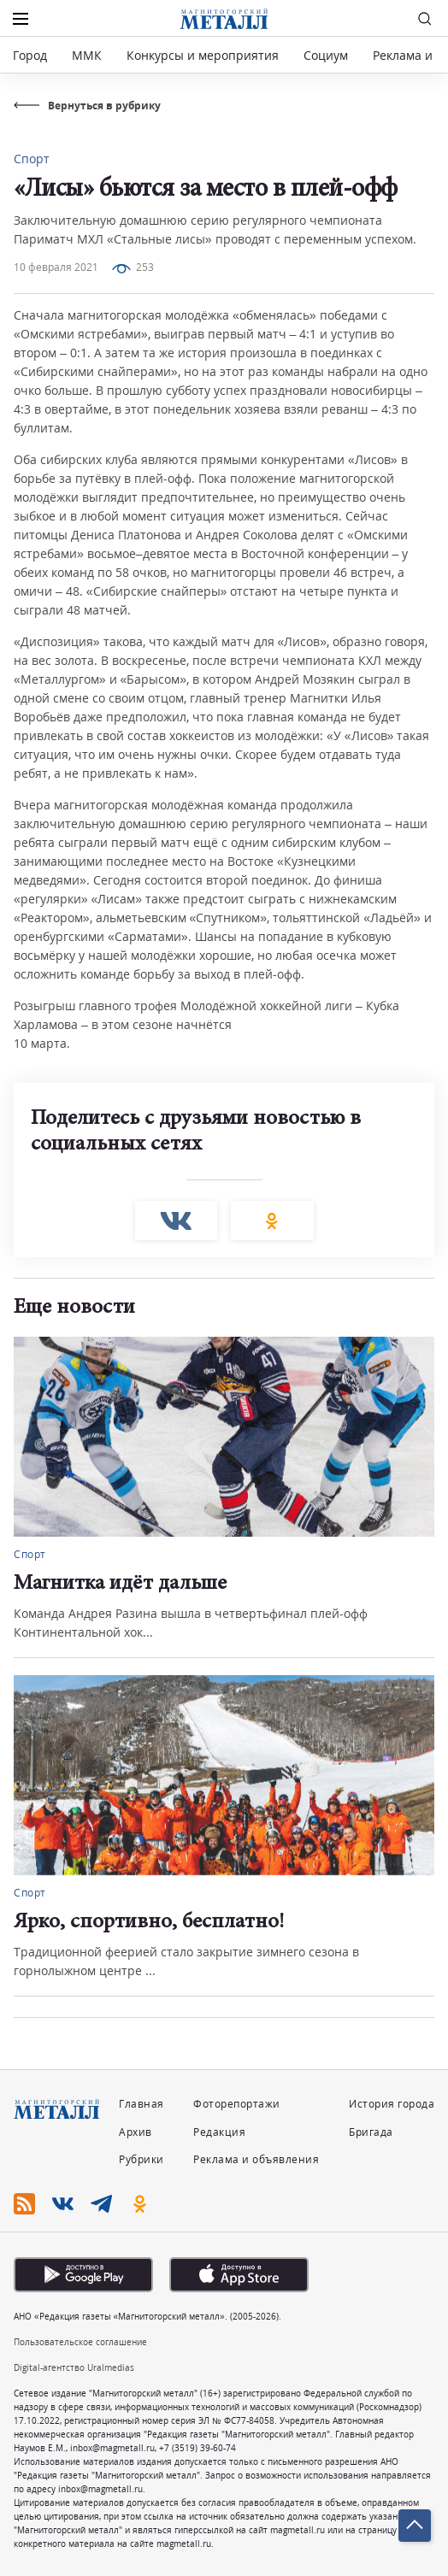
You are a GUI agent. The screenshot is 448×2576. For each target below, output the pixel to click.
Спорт (32, 158)
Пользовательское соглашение (80, 2342)
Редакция (219, 2132)
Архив (135, 2132)
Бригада (371, 2132)
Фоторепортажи (236, 2104)
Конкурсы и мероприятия (204, 55)
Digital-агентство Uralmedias (74, 2367)
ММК (87, 55)
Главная (141, 2104)
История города (391, 2104)
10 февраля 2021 (56, 267)
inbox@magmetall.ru (112, 2448)
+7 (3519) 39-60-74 (197, 2448)
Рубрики (141, 2159)
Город (30, 55)
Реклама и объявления (256, 2159)
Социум (326, 55)
